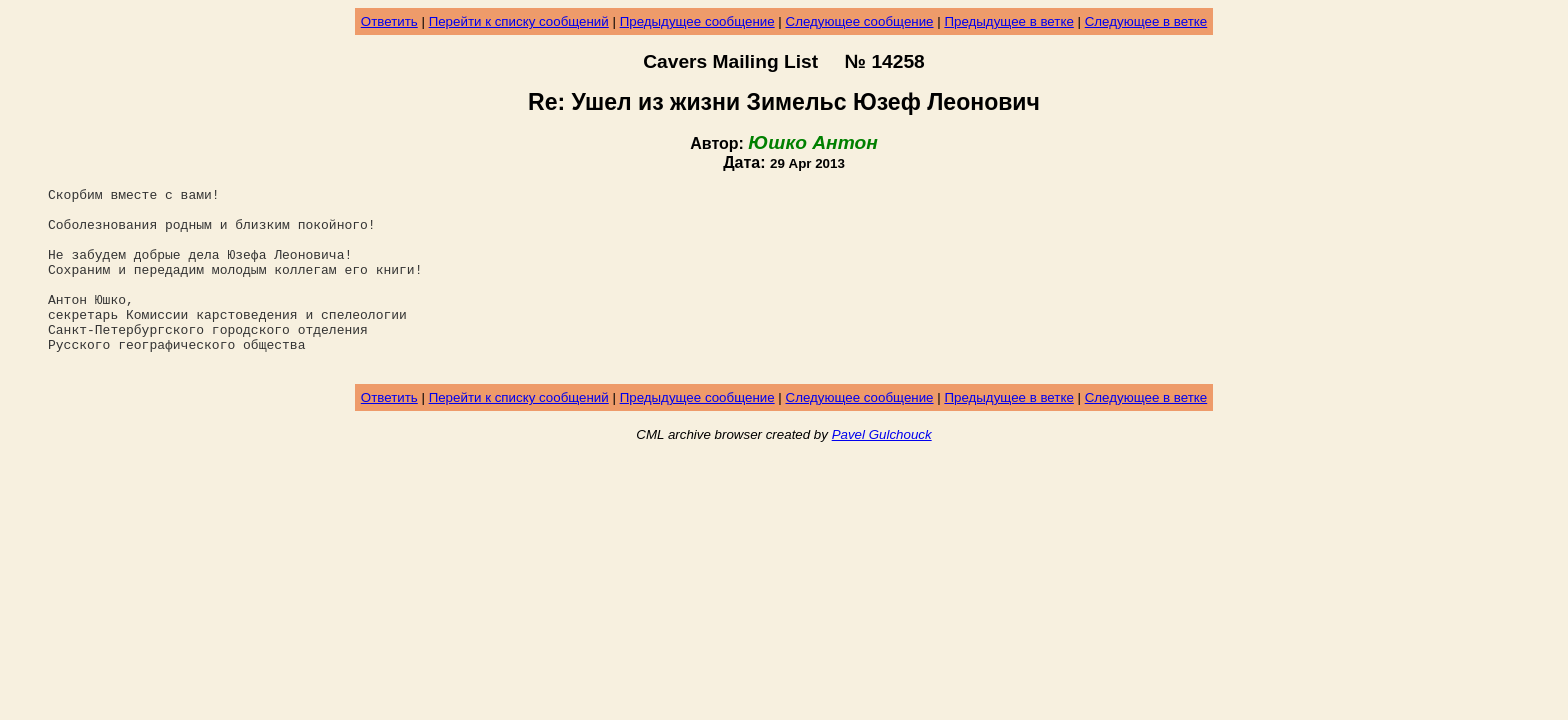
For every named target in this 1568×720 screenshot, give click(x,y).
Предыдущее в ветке (1008, 21)
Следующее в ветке (1146, 21)
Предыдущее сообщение (697, 21)
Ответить (389, 21)
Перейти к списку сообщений (519, 21)
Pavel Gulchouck (882, 470)
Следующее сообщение (860, 21)
